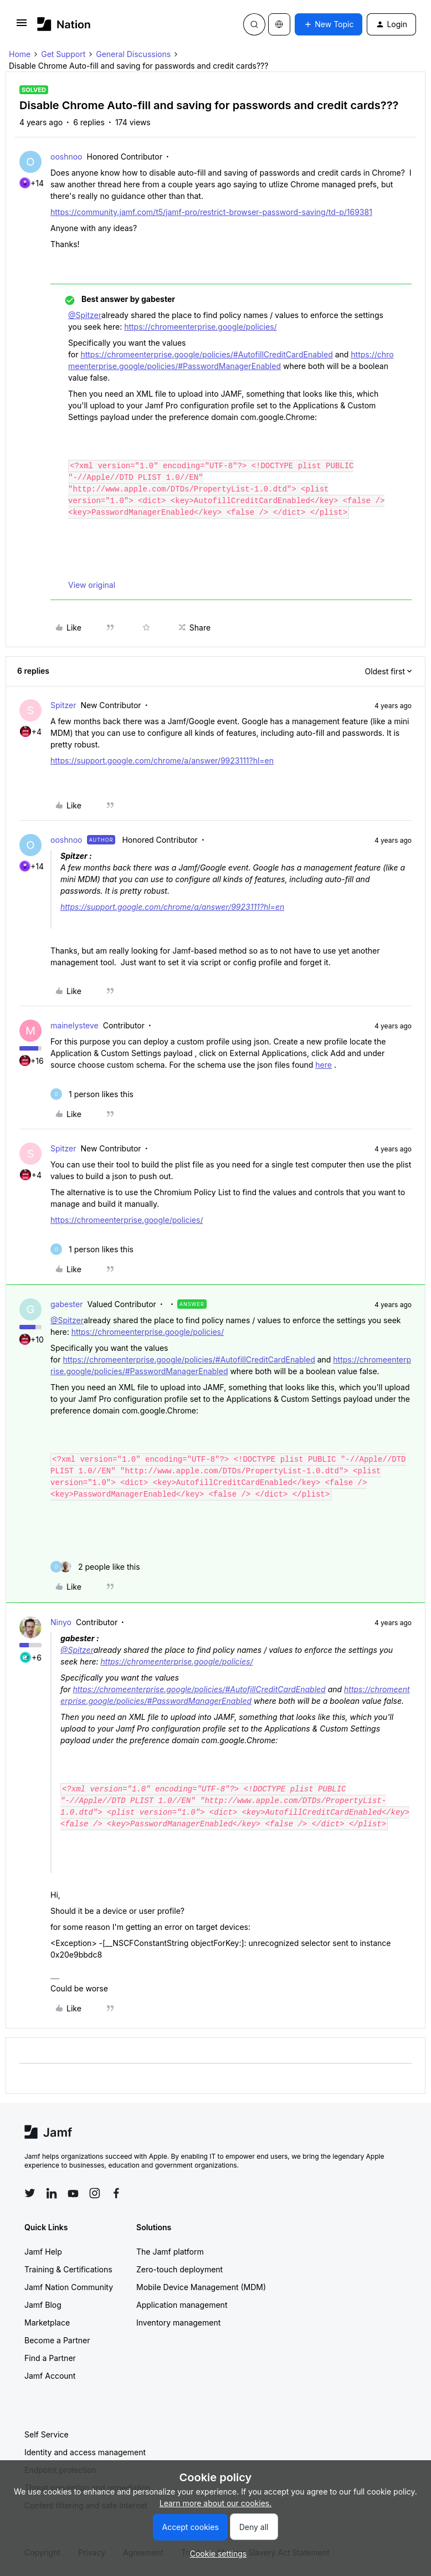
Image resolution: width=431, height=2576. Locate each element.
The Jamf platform (170, 2251)
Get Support (63, 54)
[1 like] (92, 1094)
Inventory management (178, 2322)
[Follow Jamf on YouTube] (73, 2193)
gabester (66, 1304)
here (323, 1064)
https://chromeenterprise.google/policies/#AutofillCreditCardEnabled (206, 354)
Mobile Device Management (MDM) (201, 2287)
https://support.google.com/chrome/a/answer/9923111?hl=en (162, 760)
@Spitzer (84, 315)
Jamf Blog (42, 2304)
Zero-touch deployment (179, 2269)
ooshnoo (66, 156)
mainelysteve (74, 1025)
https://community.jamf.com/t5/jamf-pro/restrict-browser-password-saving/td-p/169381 (211, 212)
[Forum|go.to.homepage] (64, 24)
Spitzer (63, 705)
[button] (21, 26)
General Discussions (133, 54)
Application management (181, 2304)
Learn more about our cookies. (216, 2503)
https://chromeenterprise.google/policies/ (200, 326)
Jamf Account (49, 2375)
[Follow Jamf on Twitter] (29, 2193)
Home (19, 54)
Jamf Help (43, 2251)
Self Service (46, 2434)
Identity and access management (85, 2452)
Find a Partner (50, 2358)
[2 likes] (95, 1567)
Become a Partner (57, 2340)
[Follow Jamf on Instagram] (94, 2193)
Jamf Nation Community (68, 2287)
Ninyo (60, 1622)
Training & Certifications (68, 2269)
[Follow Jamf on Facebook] (116, 2193)
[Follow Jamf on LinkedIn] (51, 2193)
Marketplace (47, 2322)
